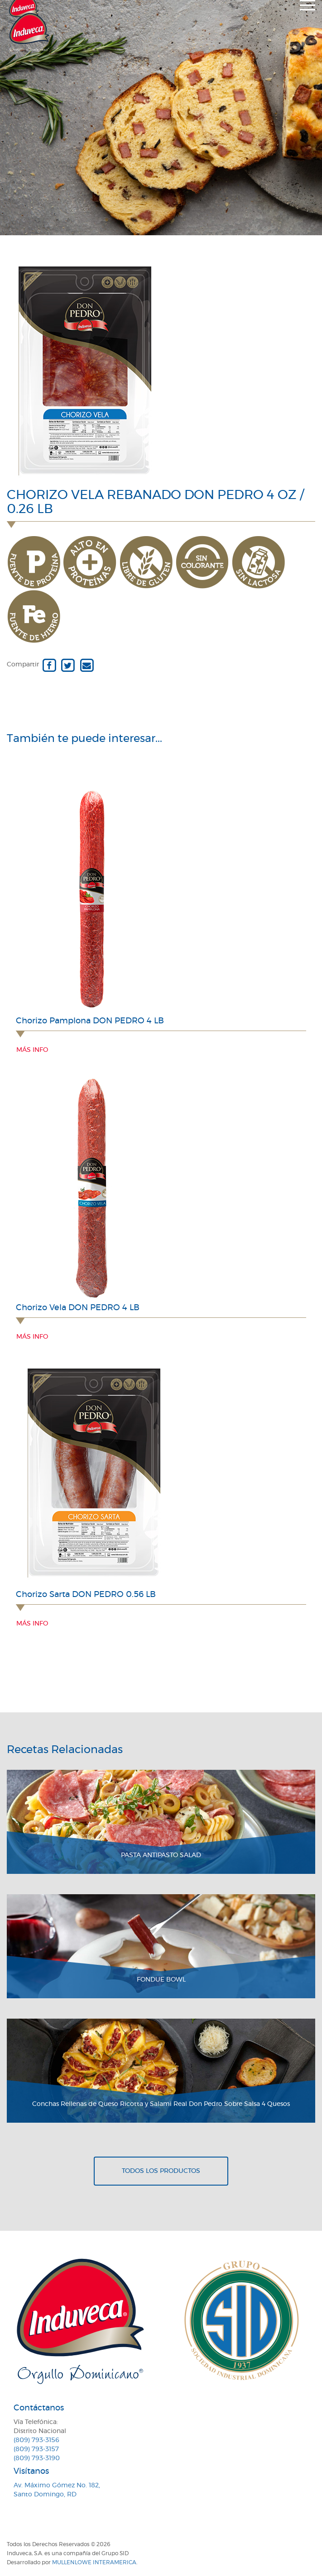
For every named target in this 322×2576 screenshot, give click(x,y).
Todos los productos (161, 2171)
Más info (32, 1050)
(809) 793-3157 (36, 2449)
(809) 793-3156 (36, 2440)
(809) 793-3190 (37, 2458)
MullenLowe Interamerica (94, 2562)
